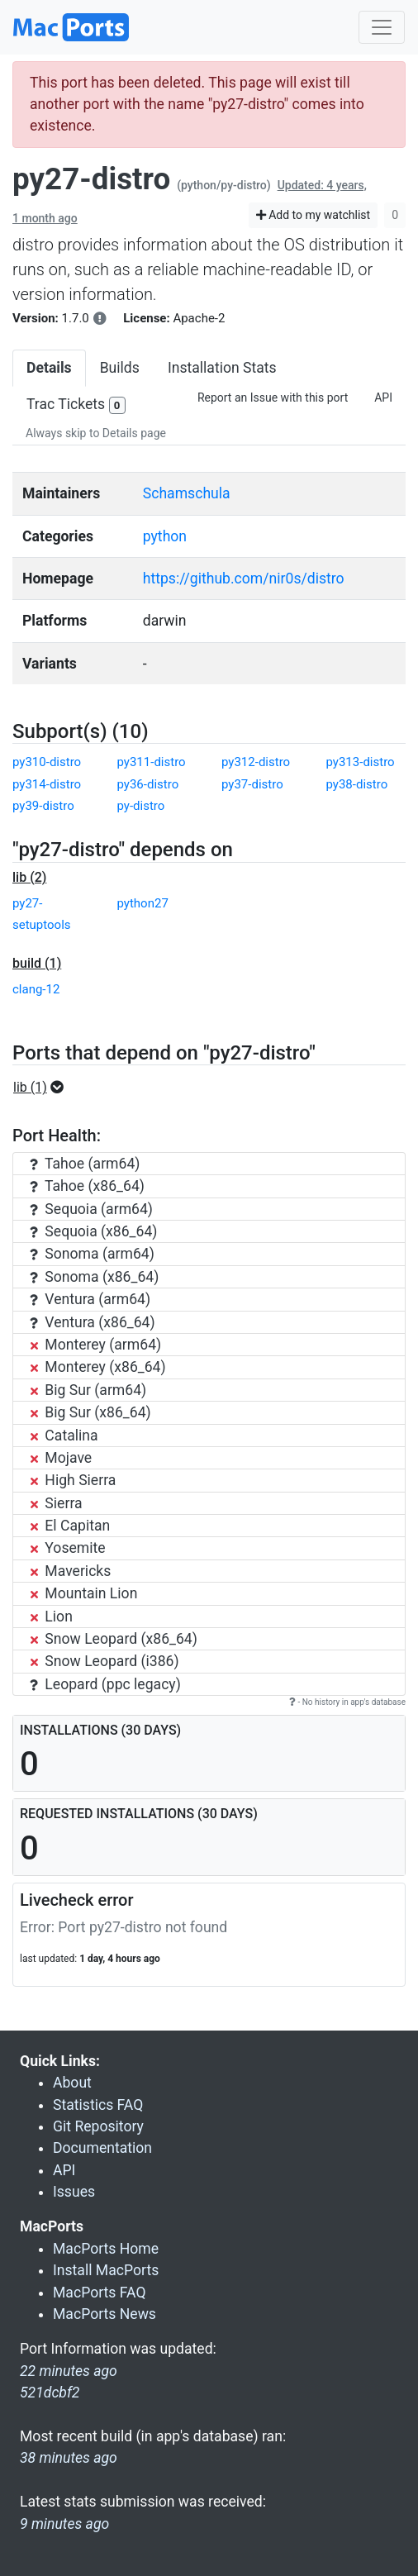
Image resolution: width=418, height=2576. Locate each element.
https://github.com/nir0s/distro (243, 578)
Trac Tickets (76, 405)
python (165, 536)
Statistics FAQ (98, 2105)
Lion (51, 1616)
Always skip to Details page (96, 433)
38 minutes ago (68, 2458)
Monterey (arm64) (95, 1344)
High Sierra (73, 1480)
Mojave (61, 1458)
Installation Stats (222, 367)
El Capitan (70, 1525)
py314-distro (46, 784)
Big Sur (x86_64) (90, 1412)
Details (49, 367)
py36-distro (148, 784)
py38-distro (357, 784)
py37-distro (252, 784)
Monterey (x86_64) (98, 1367)
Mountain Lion (83, 1593)
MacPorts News (104, 2314)
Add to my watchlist (313, 214)
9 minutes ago (64, 2524)
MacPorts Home (106, 2248)
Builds (120, 367)
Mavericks (70, 1571)
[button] (43, 1087)
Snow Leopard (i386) (104, 1661)
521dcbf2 (49, 2392)
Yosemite (68, 1548)
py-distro (141, 805)
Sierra (56, 1503)
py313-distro (360, 762)
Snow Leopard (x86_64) (113, 1639)
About (72, 2082)
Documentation (102, 2148)
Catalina (64, 1435)
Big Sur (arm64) (88, 1390)
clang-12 (35, 989)
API (383, 397)
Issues (74, 2191)
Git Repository (98, 2126)
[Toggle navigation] (382, 27)
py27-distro (91, 179)
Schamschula (186, 493)
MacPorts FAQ (99, 2292)
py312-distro (255, 762)
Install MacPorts (106, 2270)
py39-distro (43, 805)
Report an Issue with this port (272, 397)
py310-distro (46, 762)
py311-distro (151, 762)
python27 (143, 903)
